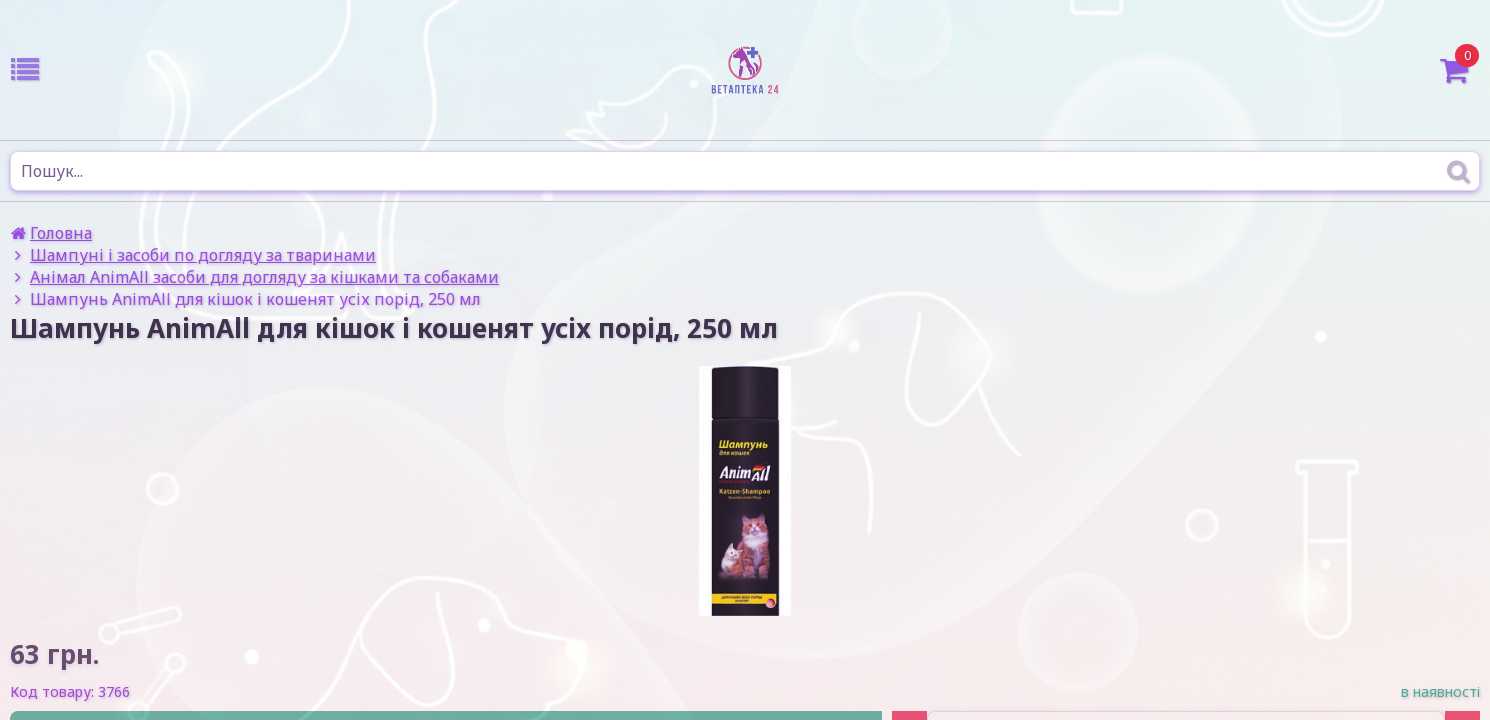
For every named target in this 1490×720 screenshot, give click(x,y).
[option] (745, 491)
